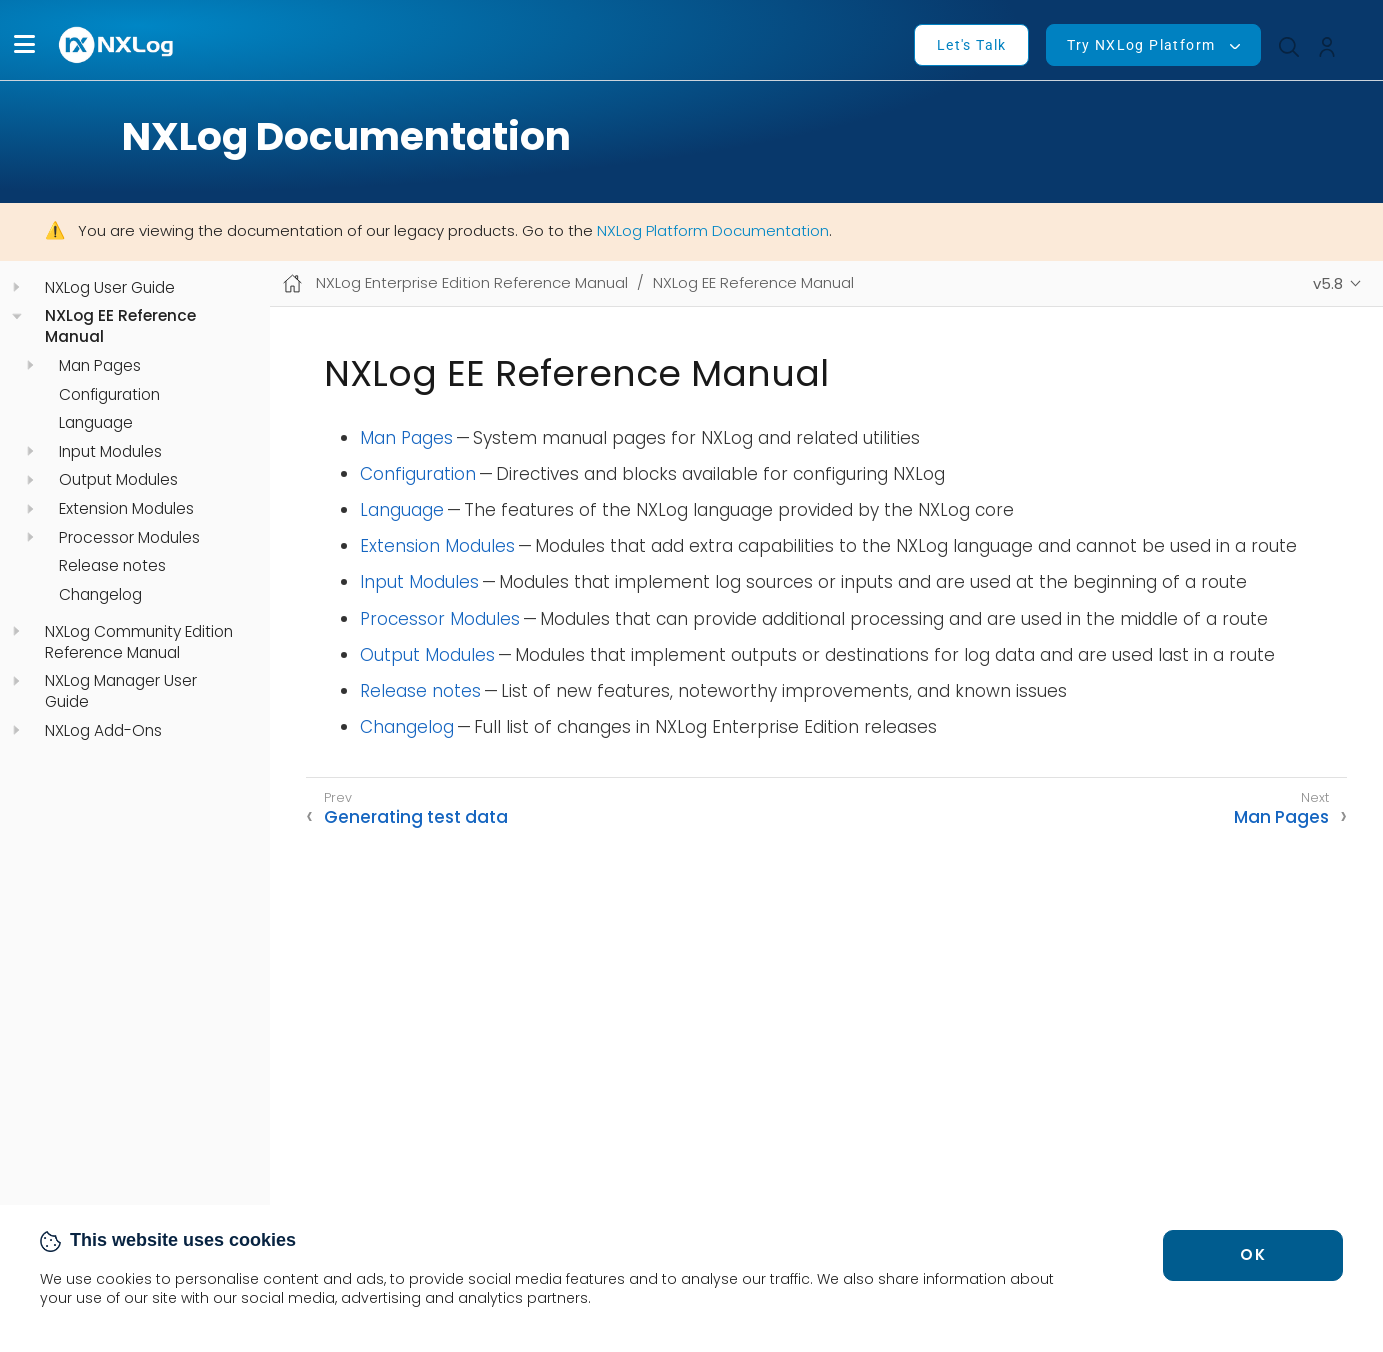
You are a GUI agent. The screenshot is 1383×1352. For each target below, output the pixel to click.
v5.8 (1328, 283)
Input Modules (110, 452)
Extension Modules (126, 509)
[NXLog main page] (117, 44)
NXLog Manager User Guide (121, 691)
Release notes (112, 566)
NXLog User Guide (110, 288)
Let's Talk (972, 45)
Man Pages (100, 366)
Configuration (109, 395)
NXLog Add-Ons (103, 731)
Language (96, 423)
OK (1253, 1254)
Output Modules (118, 480)
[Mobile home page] (292, 283)
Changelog (100, 595)
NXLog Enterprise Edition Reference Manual (472, 282)
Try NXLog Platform (1141, 45)
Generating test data (416, 817)
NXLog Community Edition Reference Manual (139, 642)
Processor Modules (129, 538)
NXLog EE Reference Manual (120, 326)
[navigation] (16, 287)
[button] (24, 44)
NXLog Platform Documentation (713, 230)
